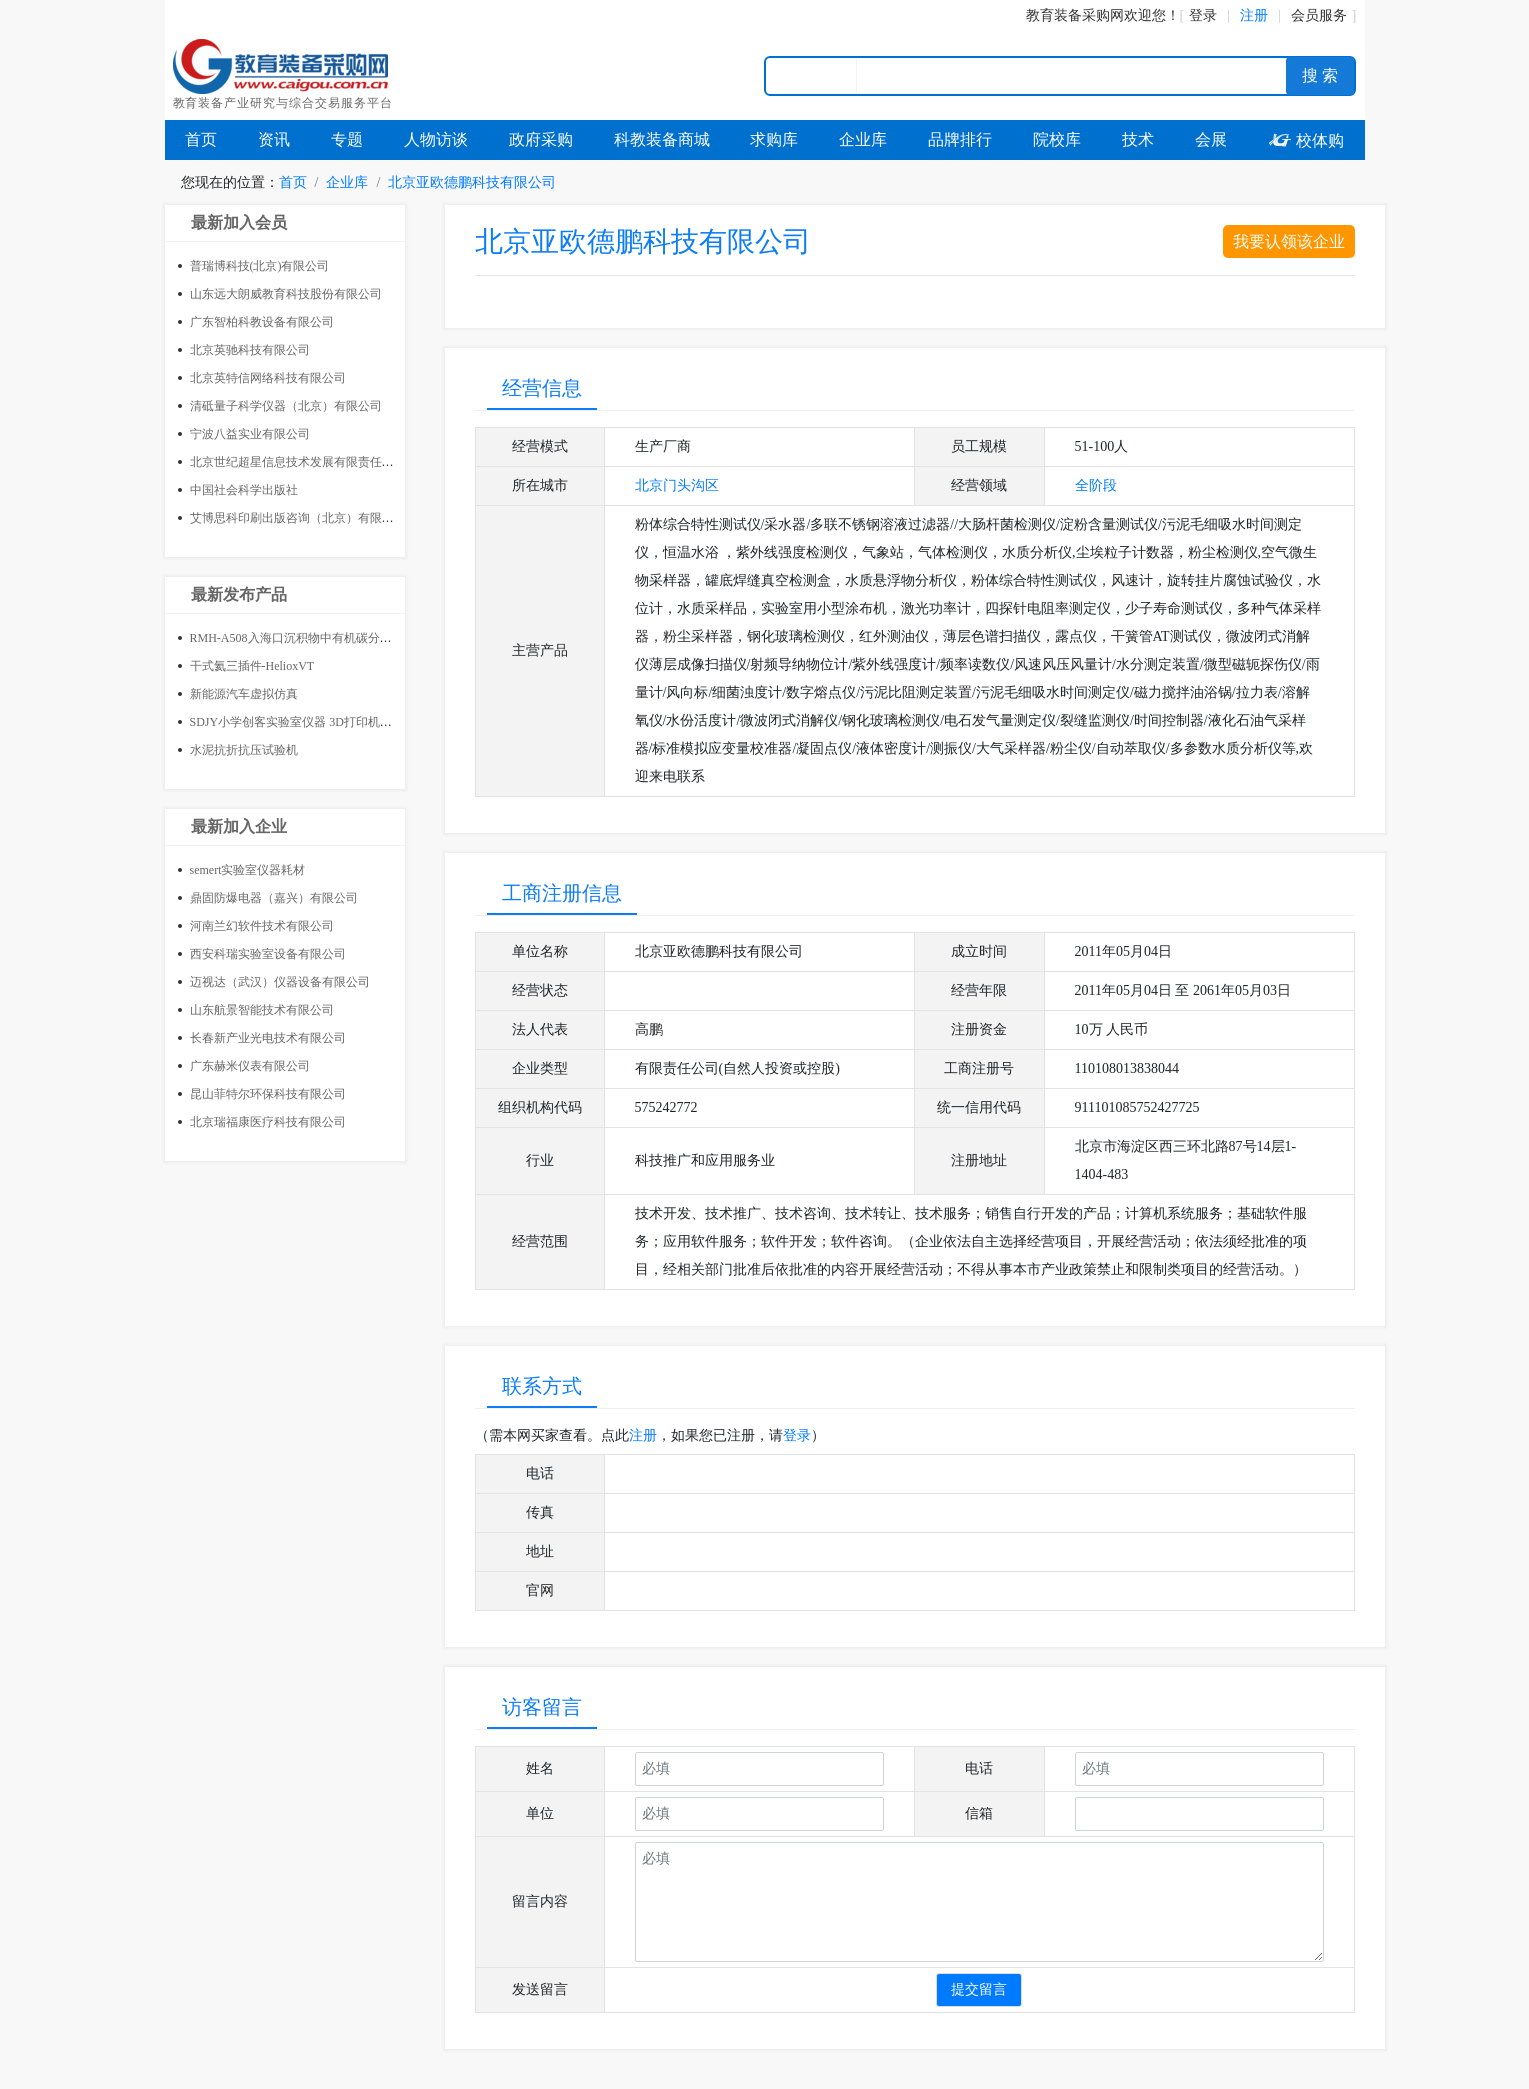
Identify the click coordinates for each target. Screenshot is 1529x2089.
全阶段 (1096, 485)
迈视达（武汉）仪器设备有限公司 (280, 982)
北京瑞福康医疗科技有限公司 (268, 1122)
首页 (201, 139)
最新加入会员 (239, 222)
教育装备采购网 (1075, 15)
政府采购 (541, 139)
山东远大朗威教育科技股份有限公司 (286, 294)
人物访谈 (436, 139)
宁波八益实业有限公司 (250, 434)
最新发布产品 (239, 594)
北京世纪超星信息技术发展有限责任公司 (298, 462)
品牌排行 (960, 139)
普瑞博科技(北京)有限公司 (260, 266)
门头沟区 (691, 485)
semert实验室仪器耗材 (248, 870)
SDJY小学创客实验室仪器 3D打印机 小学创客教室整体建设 (346, 722)
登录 (1203, 15)
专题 (347, 139)
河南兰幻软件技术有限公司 (262, 926)
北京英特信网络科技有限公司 (268, 378)
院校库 (1057, 139)
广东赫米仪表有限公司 (250, 1066)
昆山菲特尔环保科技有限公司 (268, 1094)
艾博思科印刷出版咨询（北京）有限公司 (298, 518)
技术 (1138, 139)
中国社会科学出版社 (244, 490)
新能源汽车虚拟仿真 (244, 694)
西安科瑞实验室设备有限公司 (268, 954)
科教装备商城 (662, 139)
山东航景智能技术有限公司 (262, 1010)
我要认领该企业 (1289, 241)
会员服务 (1319, 15)
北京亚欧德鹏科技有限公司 (472, 182)
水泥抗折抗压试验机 (244, 750)
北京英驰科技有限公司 (250, 350)
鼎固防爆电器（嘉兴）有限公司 (274, 898)
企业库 (863, 139)
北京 (649, 485)
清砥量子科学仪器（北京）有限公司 (286, 406)
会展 (1211, 139)
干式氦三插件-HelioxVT (252, 666)
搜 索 (1320, 75)
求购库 (774, 139)
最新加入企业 (239, 826)
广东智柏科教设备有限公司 (262, 322)
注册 (643, 1435)
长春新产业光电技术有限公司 (268, 1038)
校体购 (1306, 140)
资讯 (274, 139)
